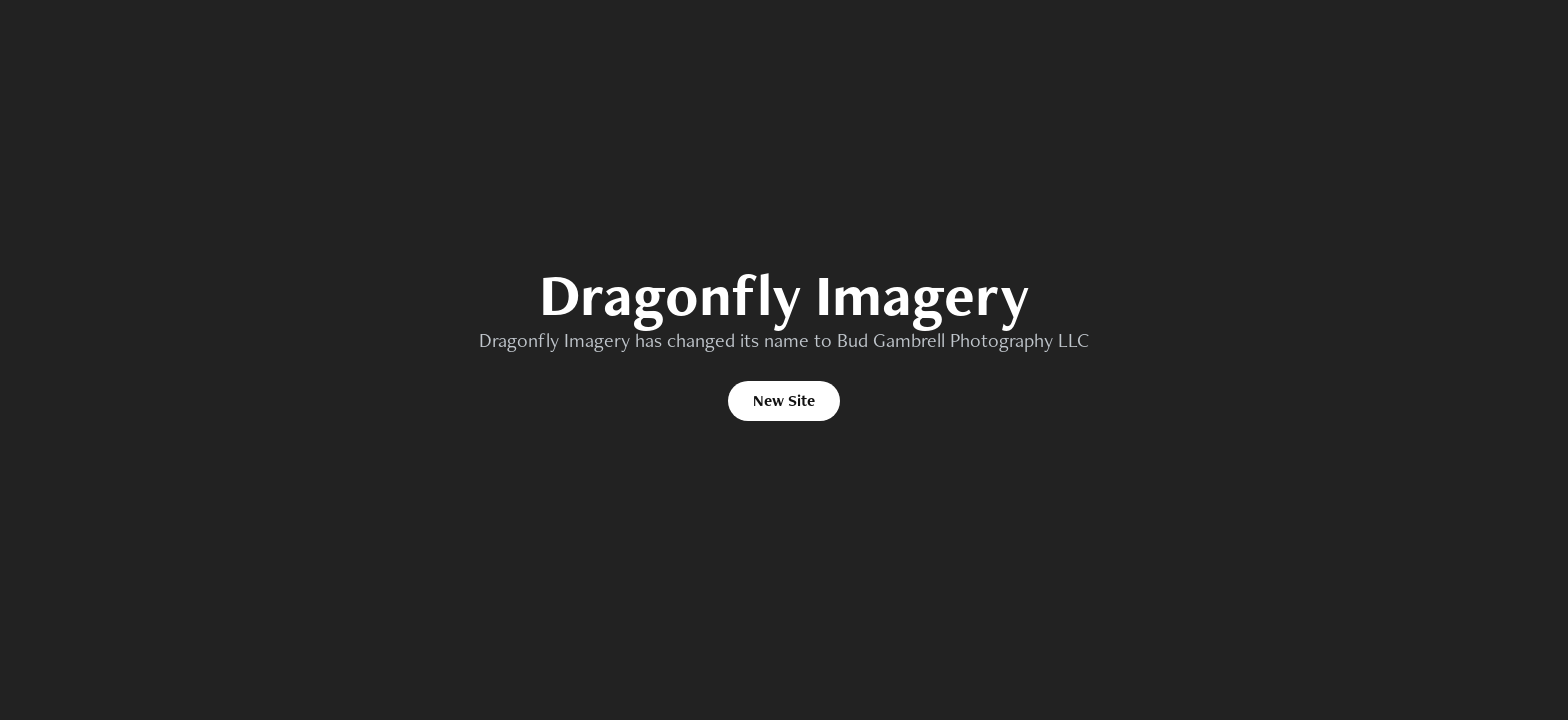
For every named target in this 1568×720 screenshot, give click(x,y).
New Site (784, 400)
